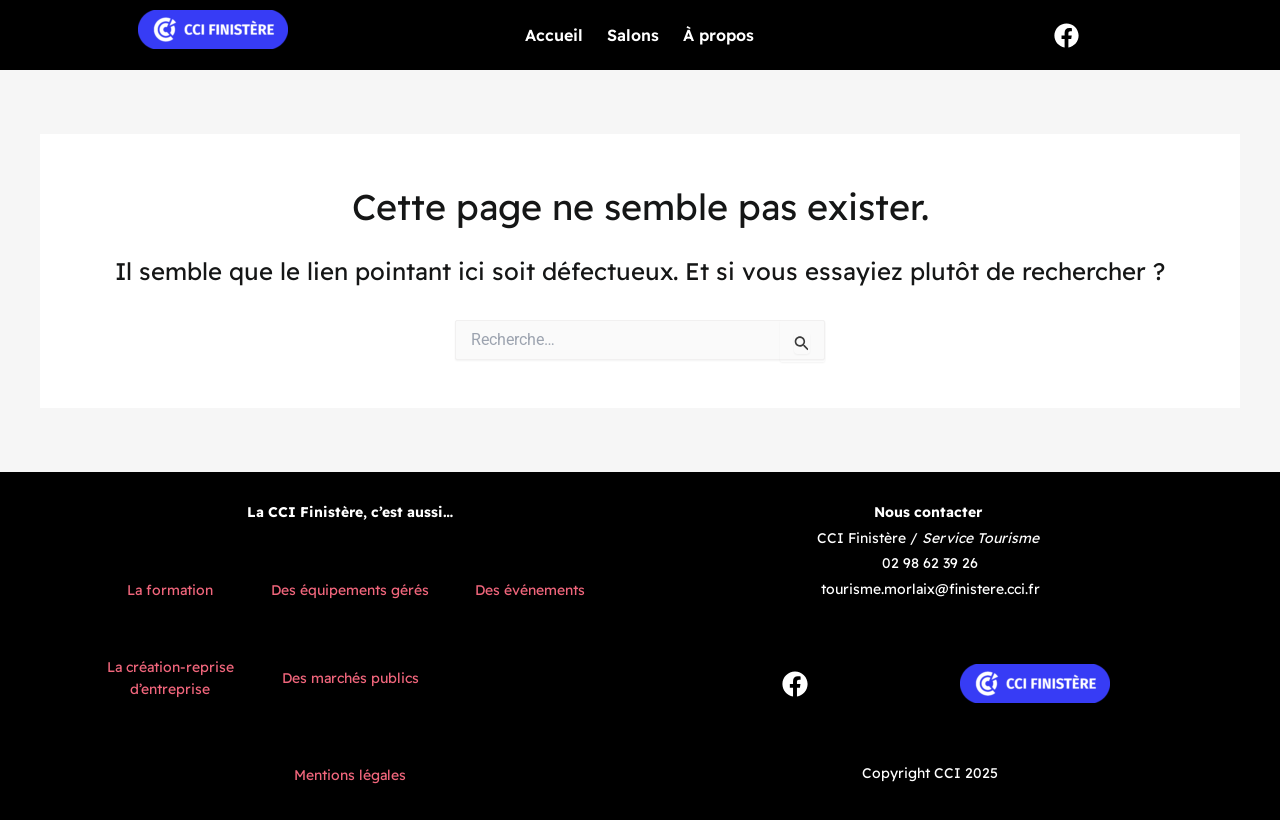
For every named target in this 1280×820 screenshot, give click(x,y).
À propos (718, 35)
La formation (170, 590)
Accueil (554, 35)
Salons (633, 35)
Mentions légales (350, 775)
